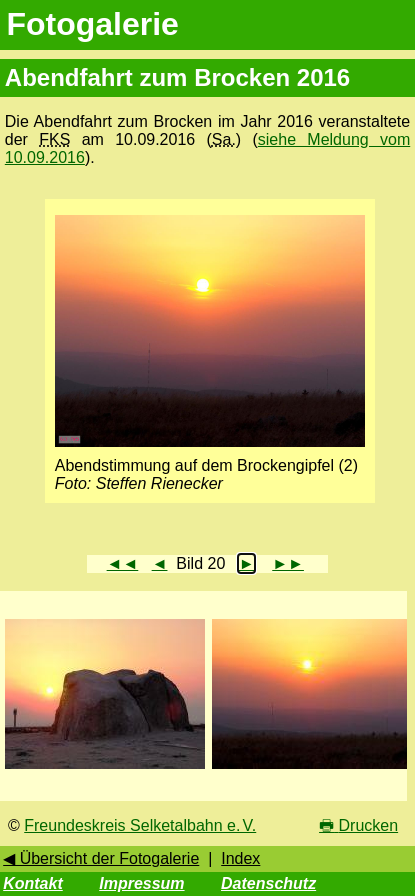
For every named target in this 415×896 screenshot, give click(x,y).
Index (240, 858)
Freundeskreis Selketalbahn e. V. (140, 825)
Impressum (141, 883)
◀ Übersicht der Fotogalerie (101, 858)
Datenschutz (268, 883)
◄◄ (123, 563)
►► (288, 563)
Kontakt (33, 883)
